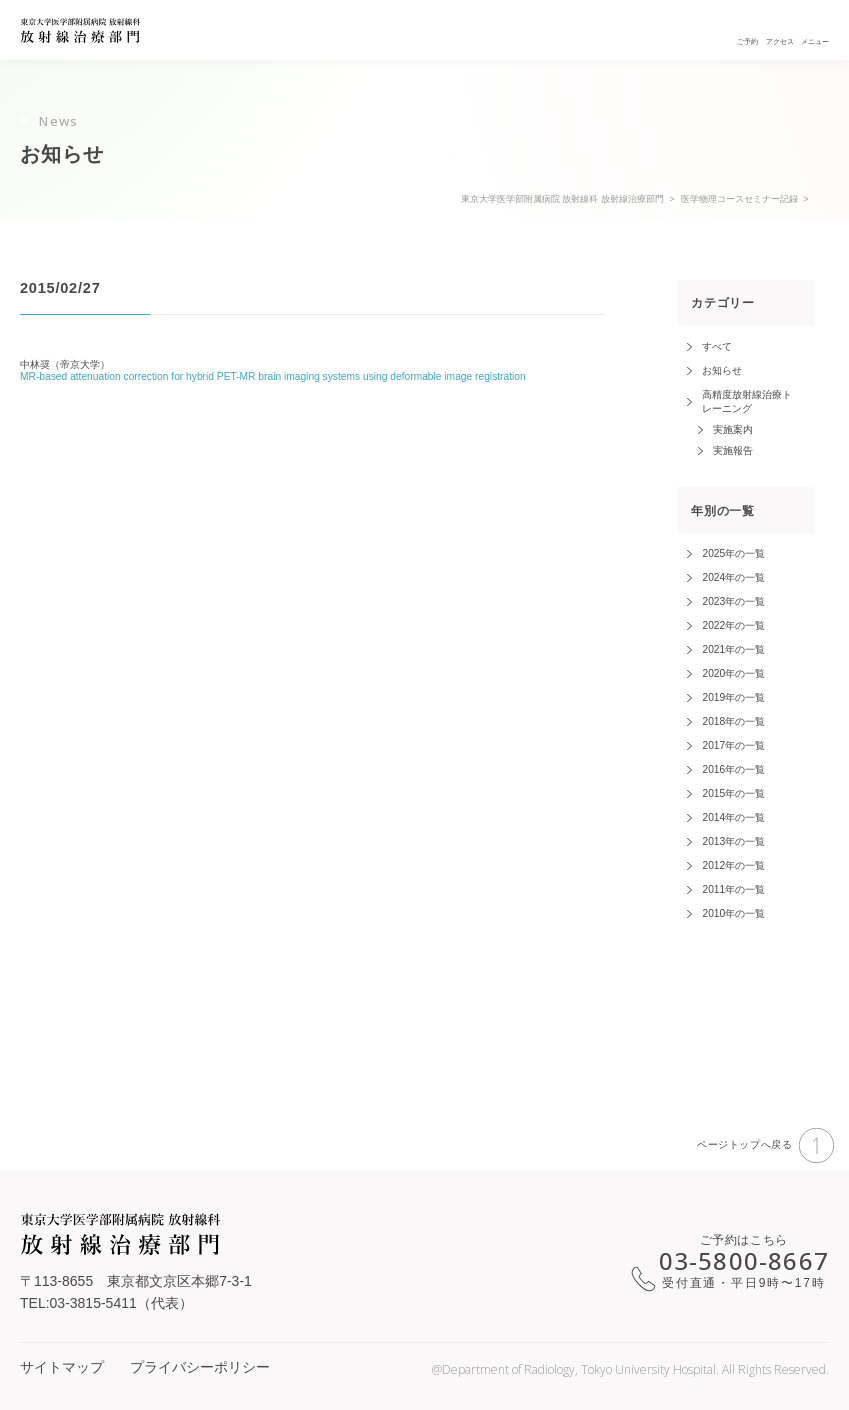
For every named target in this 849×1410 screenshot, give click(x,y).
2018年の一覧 (733, 721)
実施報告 (733, 450)
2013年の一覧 (733, 841)
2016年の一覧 (733, 769)
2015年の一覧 (733, 793)
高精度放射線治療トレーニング (747, 401)
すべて (717, 346)
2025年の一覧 (733, 553)
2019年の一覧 (733, 697)
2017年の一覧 (733, 745)
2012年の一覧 (733, 865)
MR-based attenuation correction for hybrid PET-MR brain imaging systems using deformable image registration (273, 376)
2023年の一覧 (733, 601)
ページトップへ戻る (765, 1145)
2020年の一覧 (733, 673)
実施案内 (733, 429)
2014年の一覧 (733, 817)
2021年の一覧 (733, 649)
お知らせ (722, 370)
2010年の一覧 (733, 913)
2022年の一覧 (733, 625)
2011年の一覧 (733, 889)
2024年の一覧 (733, 577)
